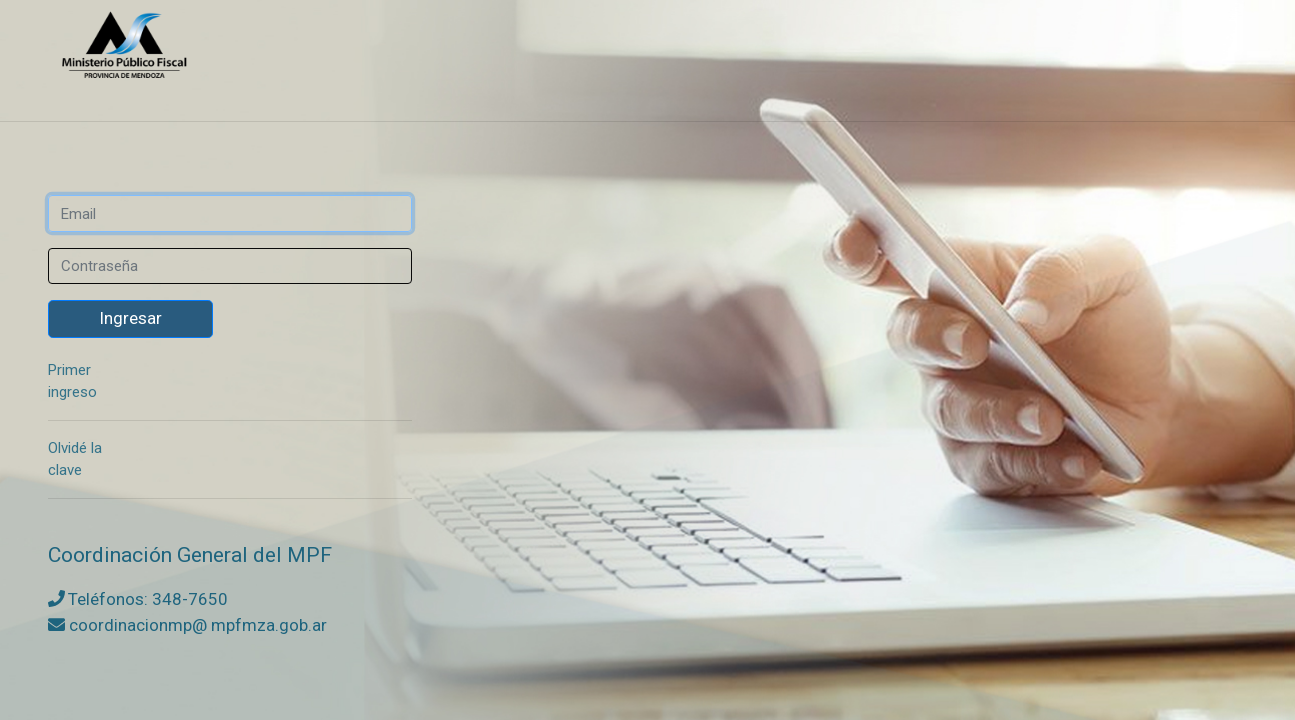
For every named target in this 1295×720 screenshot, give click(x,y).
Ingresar (130, 318)
